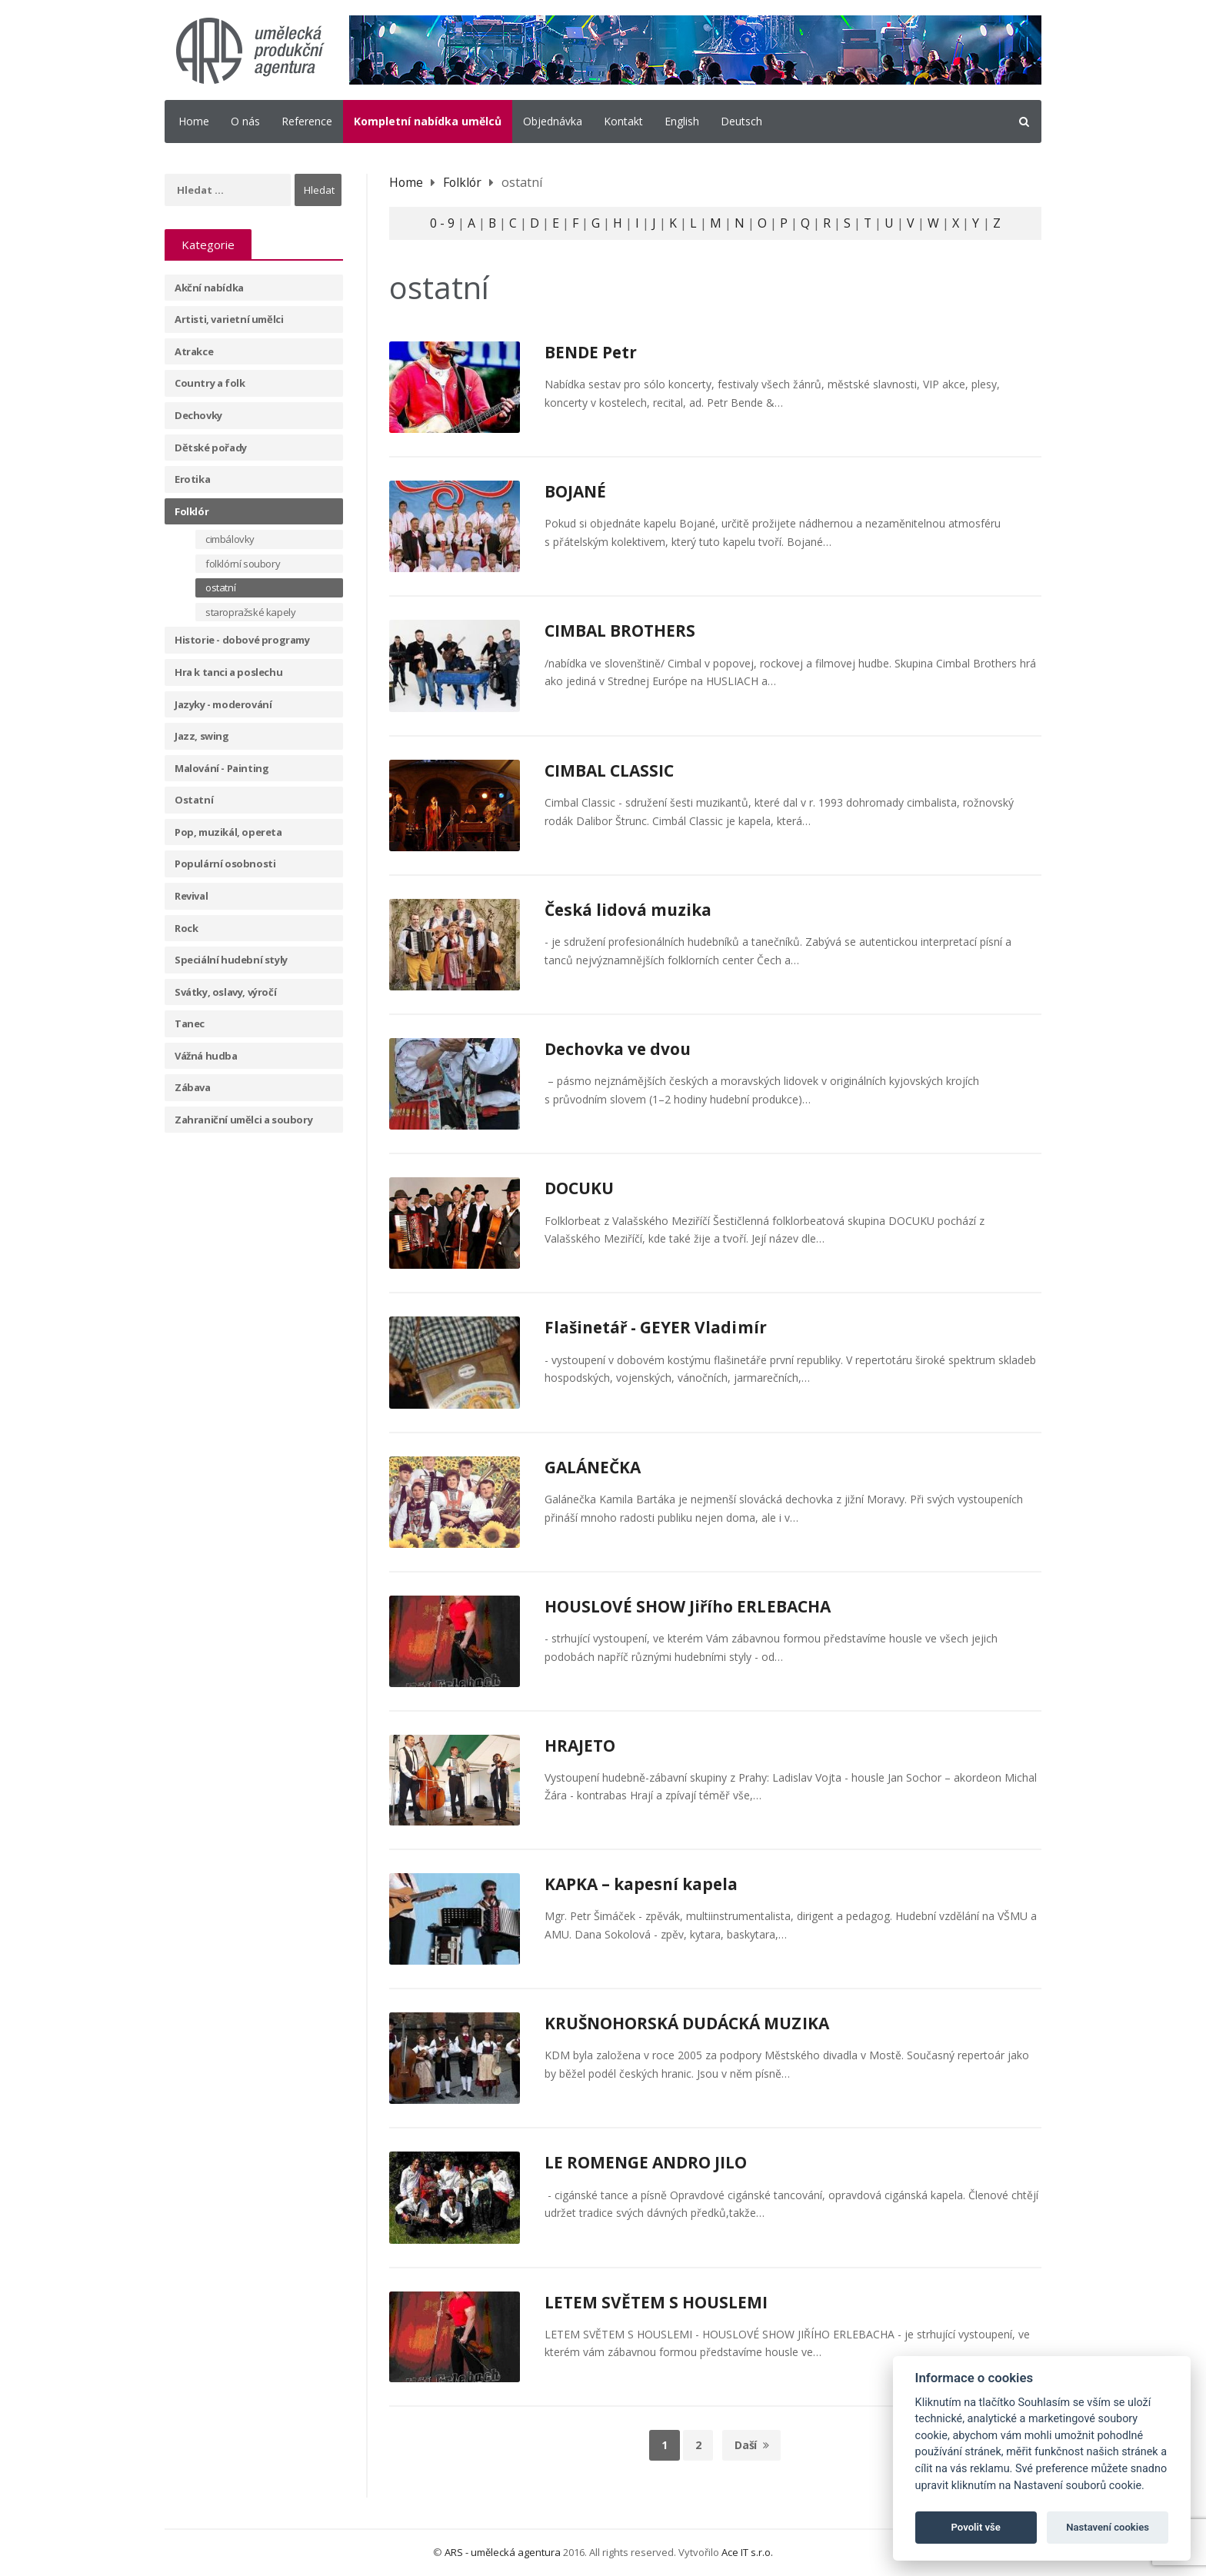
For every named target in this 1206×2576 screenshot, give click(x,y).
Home (193, 121)
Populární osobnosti (225, 863)
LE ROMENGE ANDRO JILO (646, 2162)
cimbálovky (230, 539)
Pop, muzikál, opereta (228, 832)
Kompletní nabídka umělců (427, 121)
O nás (245, 121)
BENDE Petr (591, 352)
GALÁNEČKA (593, 1467)
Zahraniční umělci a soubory (243, 1120)
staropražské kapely (250, 612)
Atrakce (194, 351)
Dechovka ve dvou (619, 1049)
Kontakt (623, 121)
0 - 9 (441, 223)
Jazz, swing (202, 736)
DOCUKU (579, 1188)
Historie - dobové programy (242, 640)
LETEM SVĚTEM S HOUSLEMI (656, 2302)
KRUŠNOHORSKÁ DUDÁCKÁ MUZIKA (687, 2023)
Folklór (191, 511)
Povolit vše (976, 2527)
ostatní (220, 587)
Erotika (192, 479)
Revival (191, 896)
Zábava (193, 1087)
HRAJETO (580, 1745)
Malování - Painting (221, 768)
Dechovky (198, 415)
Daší (751, 2445)
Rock (186, 928)
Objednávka (552, 121)
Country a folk (210, 383)
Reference (307, 121)
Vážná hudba (206, 1056)
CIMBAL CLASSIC (609, 770)
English (682, 121)
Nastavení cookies (1107, 2527)
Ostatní (194, 800)
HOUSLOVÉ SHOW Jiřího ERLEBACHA (688, 1606)
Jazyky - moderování (223, 704)
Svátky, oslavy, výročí (225, 992)
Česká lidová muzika (629, 909)
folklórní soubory (242, 564)
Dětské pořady (211, 447)
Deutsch (741, 121)
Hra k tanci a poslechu (228, 672)
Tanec (190, 1023)
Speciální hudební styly (231, 960)
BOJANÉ (575, 491)
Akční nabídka (209, 288)
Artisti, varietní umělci (229, 319)
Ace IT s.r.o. (747, 2552)
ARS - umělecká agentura (503, 2552)
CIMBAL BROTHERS (620, 630)
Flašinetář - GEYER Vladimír (657, 1327)
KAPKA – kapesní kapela (642, 1884)
